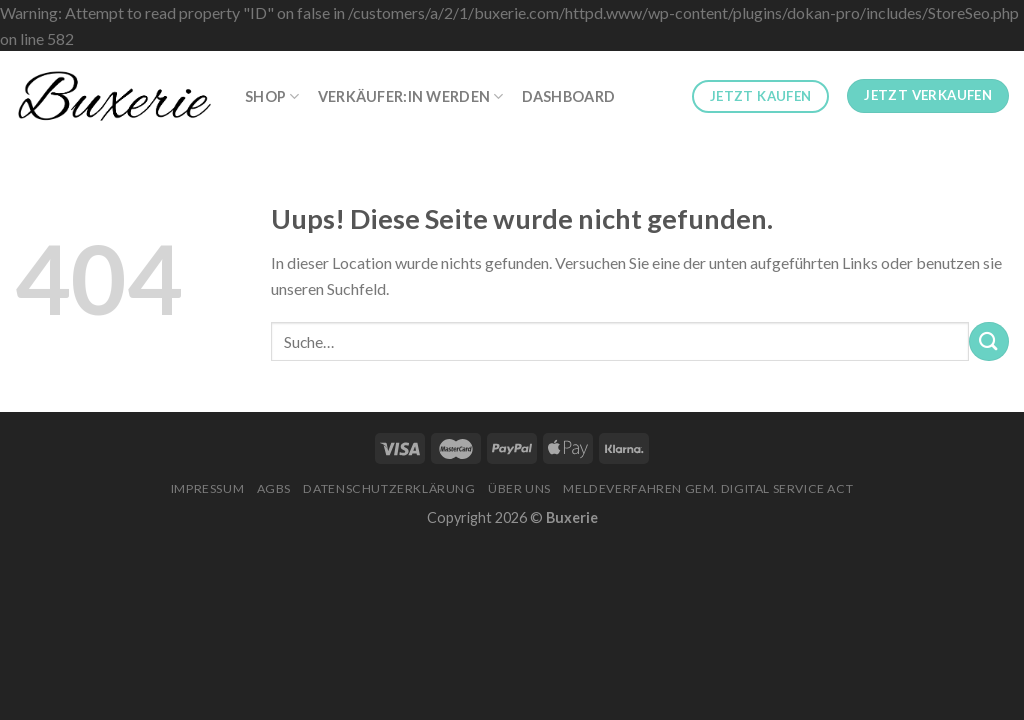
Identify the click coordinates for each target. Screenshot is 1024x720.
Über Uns (519, 488)
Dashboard (569, 96)
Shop (272, 96)
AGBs (274, 488)
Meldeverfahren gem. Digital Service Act (708, 488)
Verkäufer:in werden (411, 96)
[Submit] (989, 341)
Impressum (208, 488)
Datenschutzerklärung (389, 488)
